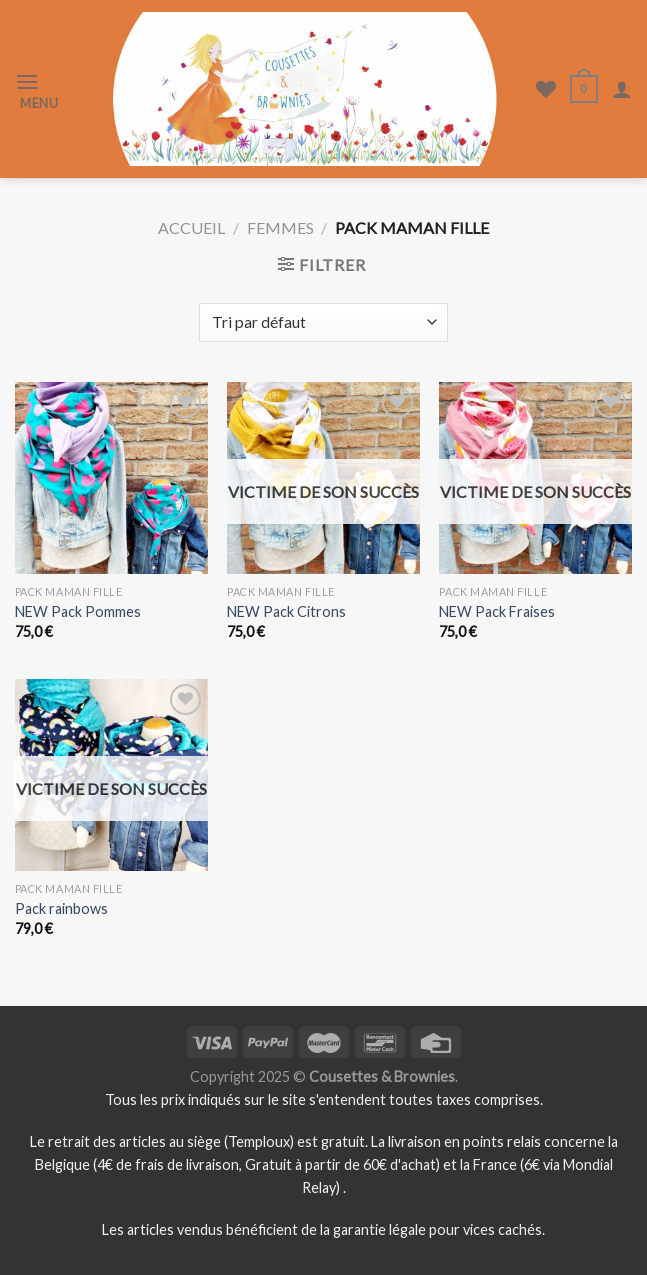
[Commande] (323, 322)
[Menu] (37, 89)
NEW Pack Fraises (497, 611)
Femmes (280, 227)
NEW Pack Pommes (78, 611)
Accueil (191, 227)
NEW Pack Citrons (286, 611)
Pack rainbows (61, 908)
